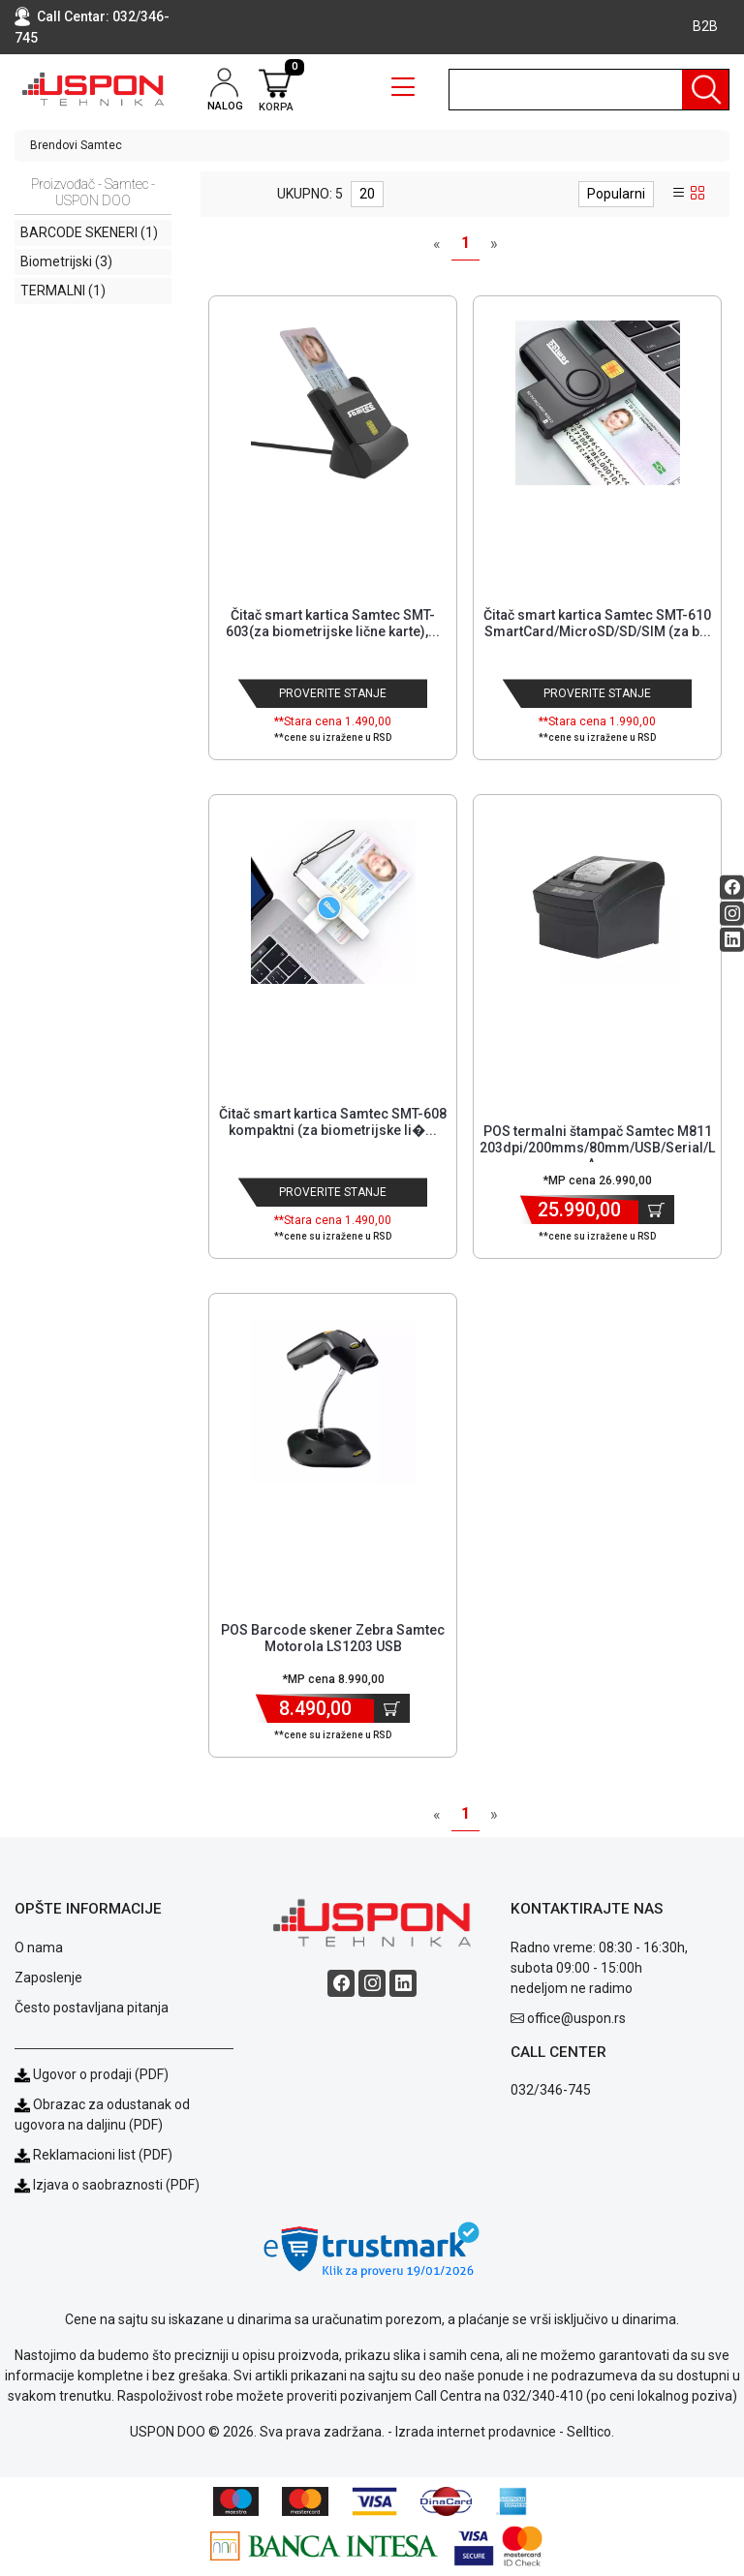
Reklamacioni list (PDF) (93, 2154)
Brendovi (54, 145)
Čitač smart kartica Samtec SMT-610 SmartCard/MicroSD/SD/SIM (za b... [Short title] (597, 623)
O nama (39, 1947)
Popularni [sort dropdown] (616, 193)
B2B (705, 26)
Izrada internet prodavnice (475, 2431)
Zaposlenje (48, 1977)
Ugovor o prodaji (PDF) (92, 2074)
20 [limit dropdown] (367, 193)
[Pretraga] (705, 89)
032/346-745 (551, 2090)
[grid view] (697, 193)
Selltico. (590, 2431)
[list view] (679, 193)
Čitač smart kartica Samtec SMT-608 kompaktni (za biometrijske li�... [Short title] (333, 1122)
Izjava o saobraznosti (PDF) (116, 2185)
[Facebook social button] (732, 887)
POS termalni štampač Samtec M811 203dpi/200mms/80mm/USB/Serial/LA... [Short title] (597, 1147)
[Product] (333, 403)
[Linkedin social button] (732, 940)
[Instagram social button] (732, 914)
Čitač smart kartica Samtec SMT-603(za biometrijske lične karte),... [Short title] (333, 623)
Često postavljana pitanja (92, 2007)
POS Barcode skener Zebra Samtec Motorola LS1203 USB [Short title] (333, 1638)
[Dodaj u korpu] (656, 1209)
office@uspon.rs (576, 2018)
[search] (589, 89)
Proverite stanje (333, 693)
